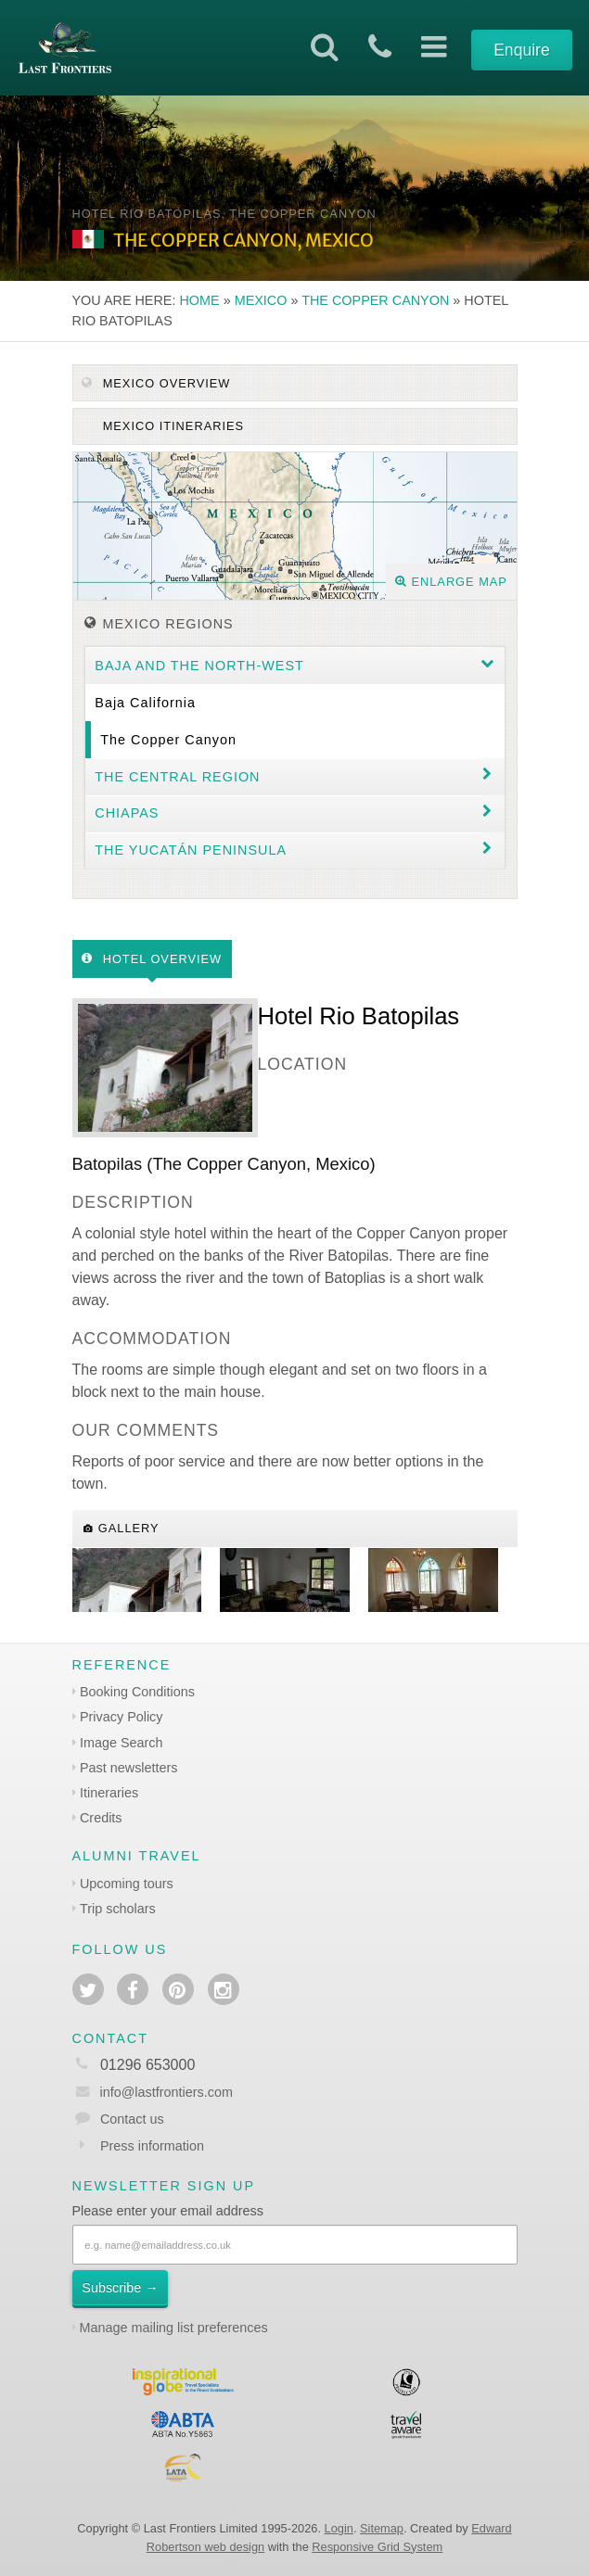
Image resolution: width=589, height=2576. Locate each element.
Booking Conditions (137, 1691)
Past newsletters (129, 1767)
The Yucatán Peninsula (191, 850)
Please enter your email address (167, 2210)
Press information (152, 2145)
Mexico (261, 300)
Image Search (121, 1742)
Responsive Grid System (377, 2547)
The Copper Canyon (375, 300)
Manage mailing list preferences (174, 2327)
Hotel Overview (152, 959)
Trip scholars (118, 1908)
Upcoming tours (126, 1883)
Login (339, 2528)
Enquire (521, 50)
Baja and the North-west (199, 665)
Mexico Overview (156, 383)
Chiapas (127, 813)
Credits (101, 1817)
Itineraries (109, 1792)
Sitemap (381, 2528)
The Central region (177, 776)
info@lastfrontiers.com (152, 2092)
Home (199, 300)
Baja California (145, 702)
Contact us (132, 2119)
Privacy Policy (121, 1716)
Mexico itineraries (171, 426)
